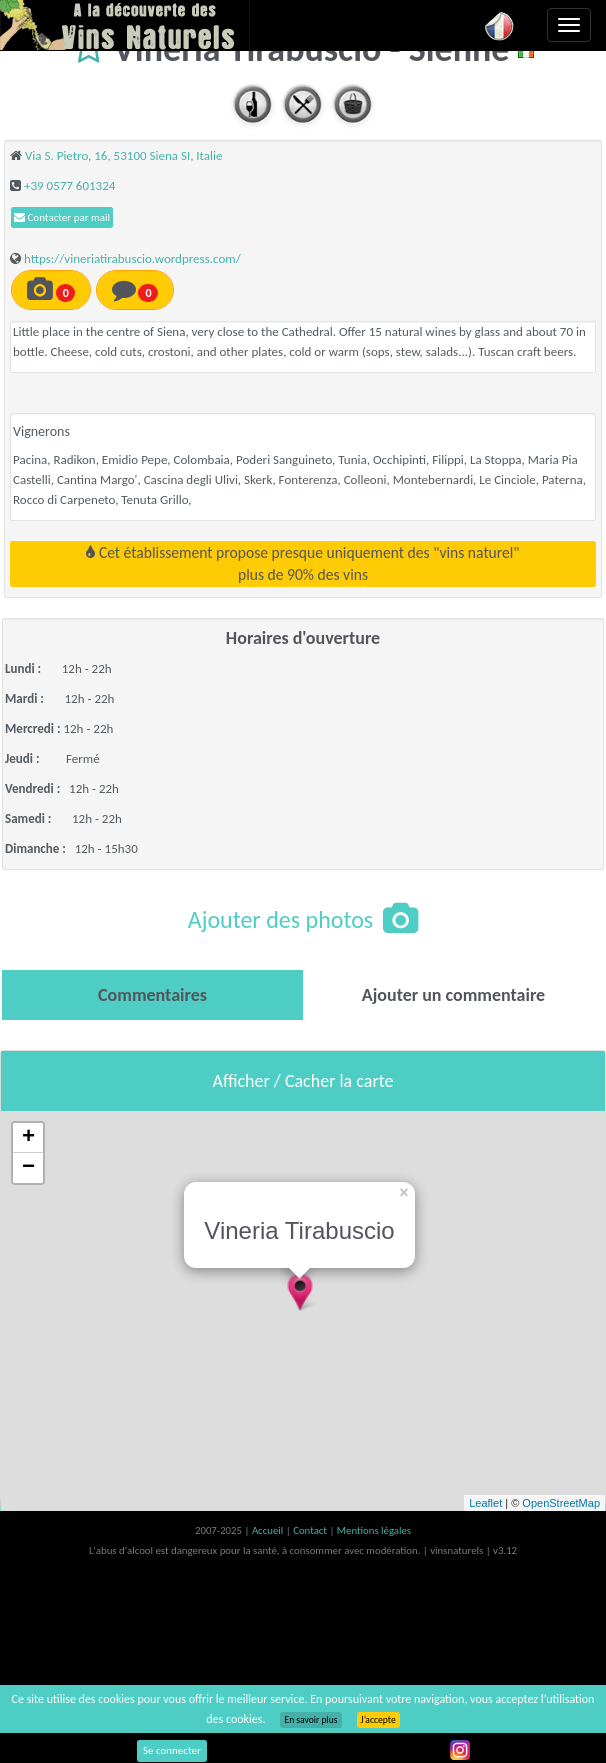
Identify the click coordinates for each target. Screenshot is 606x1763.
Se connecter (172, 1750)
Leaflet (485, 1503)
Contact (311, 1530)
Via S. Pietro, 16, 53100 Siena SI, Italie (124, 155)
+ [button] (28, 1138)
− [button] (28, 1168)
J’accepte (378, 1720)
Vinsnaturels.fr (125, 25)
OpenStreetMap (561, 1503)
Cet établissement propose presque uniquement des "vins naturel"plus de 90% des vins (302, 563)
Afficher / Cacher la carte (303, 1081)
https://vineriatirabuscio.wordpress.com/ (132, 258)
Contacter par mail (62, 217)
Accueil (269, 1530)
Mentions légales (374, 1530)
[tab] (152, 995)
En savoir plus (310, 1720)
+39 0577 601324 (69, 185)
